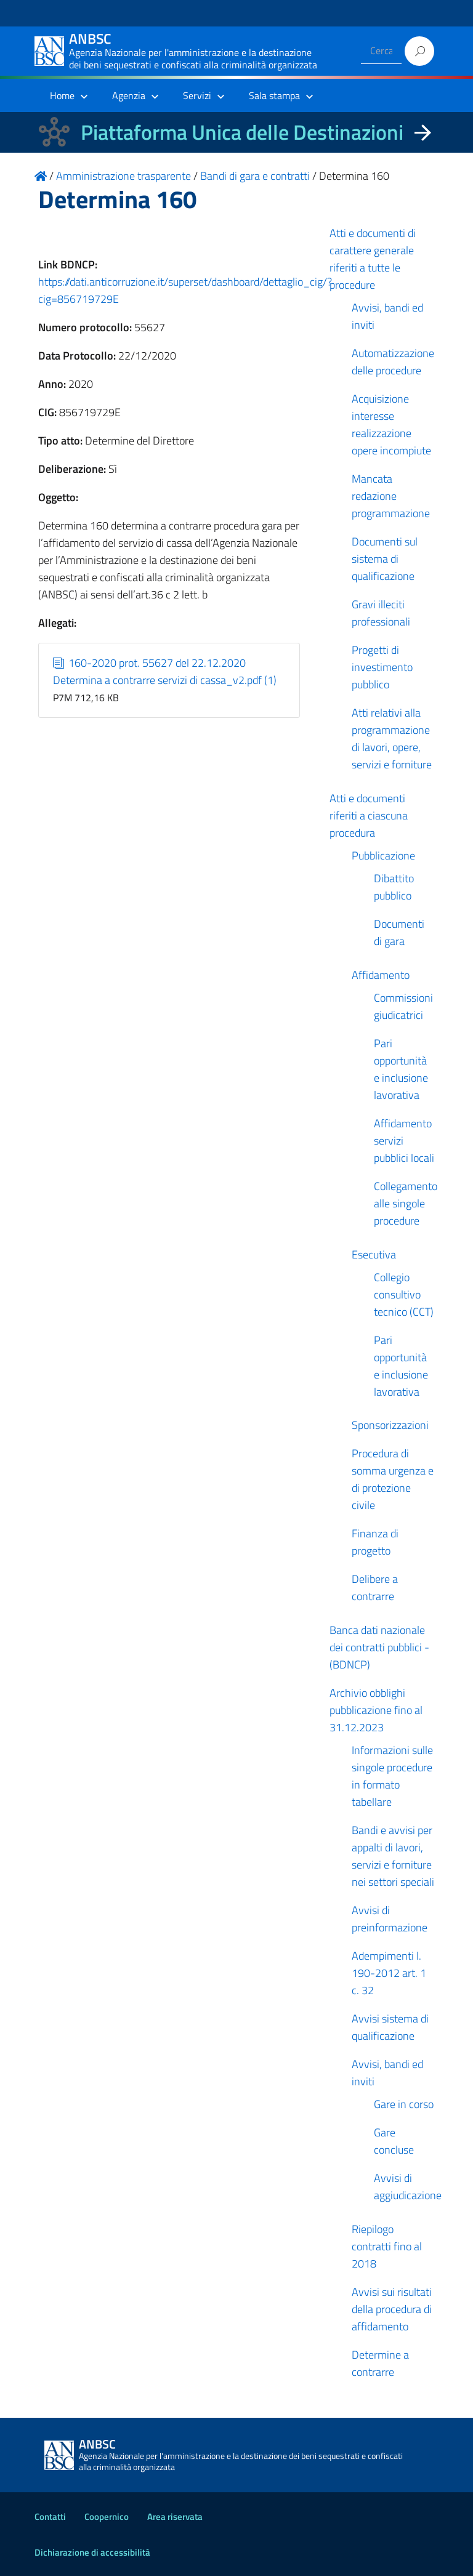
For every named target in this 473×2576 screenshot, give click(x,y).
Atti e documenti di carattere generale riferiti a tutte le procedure (372, 259)
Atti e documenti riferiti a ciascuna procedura (368, 815)
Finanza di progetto (375, 1542)
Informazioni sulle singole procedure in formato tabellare (392, 1776)
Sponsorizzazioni (390, 1425)
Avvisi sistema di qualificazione (390, 2027)
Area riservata (175, 2517)
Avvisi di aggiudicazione (408, 2187)
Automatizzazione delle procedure (393, 362)
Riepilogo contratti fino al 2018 (387, 2246)
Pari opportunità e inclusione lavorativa (401, 1069)
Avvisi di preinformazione (389, 1919)
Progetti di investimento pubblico (382, 667)
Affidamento (381, 975)
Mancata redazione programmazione (391, 495)
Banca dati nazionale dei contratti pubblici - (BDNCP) (379, 1647)
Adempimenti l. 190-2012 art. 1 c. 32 (389, 1972)
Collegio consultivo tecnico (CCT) (404, 1294)
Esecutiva (374, 1254)
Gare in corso (404, 2104)
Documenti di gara (399, 932)
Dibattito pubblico (394, 887)
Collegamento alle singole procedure (405, 1203)
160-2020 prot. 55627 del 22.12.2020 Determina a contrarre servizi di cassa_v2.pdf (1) (165, 671)
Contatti (50, 2517)
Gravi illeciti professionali (381, 613)
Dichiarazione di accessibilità (92, 2552)
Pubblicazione (383, 855)
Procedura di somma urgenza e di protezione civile (393, 1479)
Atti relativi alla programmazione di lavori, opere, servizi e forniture (392, 738)
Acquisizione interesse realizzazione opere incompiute (391, 424)
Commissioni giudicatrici (403, 1006)
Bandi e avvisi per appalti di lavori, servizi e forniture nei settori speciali (393, 1856)
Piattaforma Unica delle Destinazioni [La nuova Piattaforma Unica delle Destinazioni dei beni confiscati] (242, 132)
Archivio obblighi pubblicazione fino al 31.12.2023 (375, 1710)
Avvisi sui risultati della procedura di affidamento (392, 2309)
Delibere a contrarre (375, 1587)
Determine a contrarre (380, 2363)
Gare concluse (394, 2141)
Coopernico (106, 2517)
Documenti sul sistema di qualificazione (385, 558)
